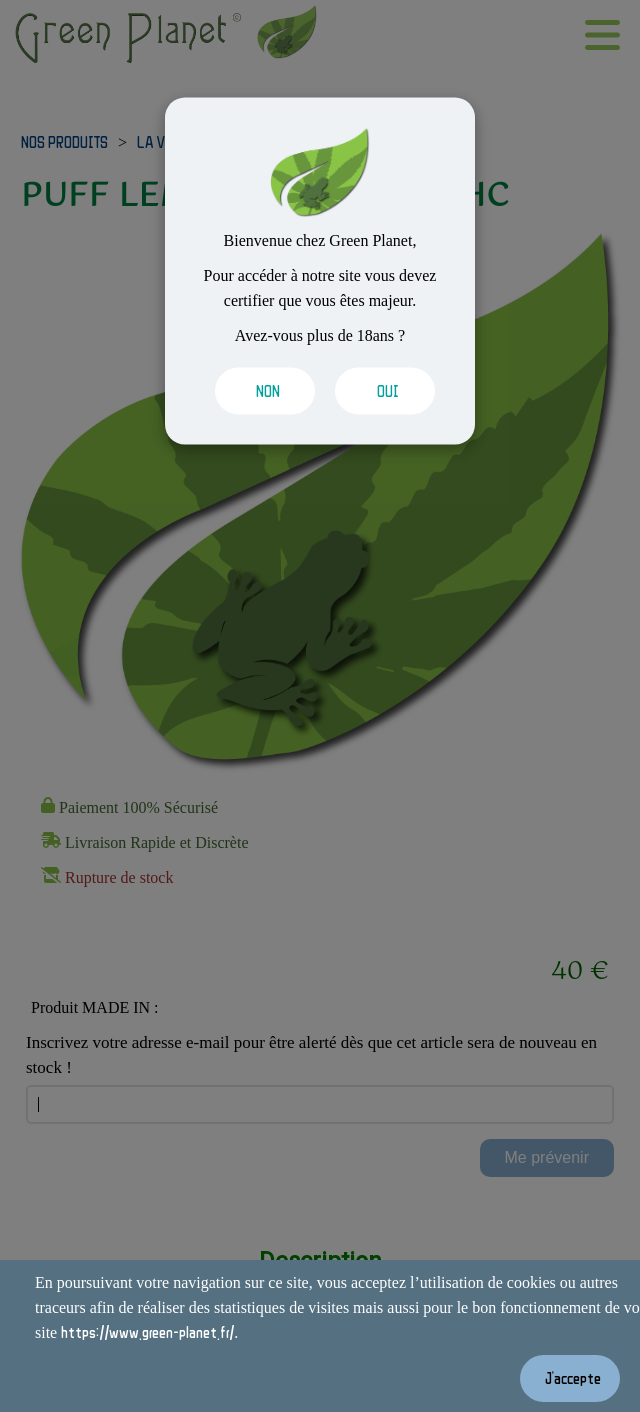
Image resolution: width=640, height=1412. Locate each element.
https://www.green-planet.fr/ (147, 1332)
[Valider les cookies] (260, 390)
